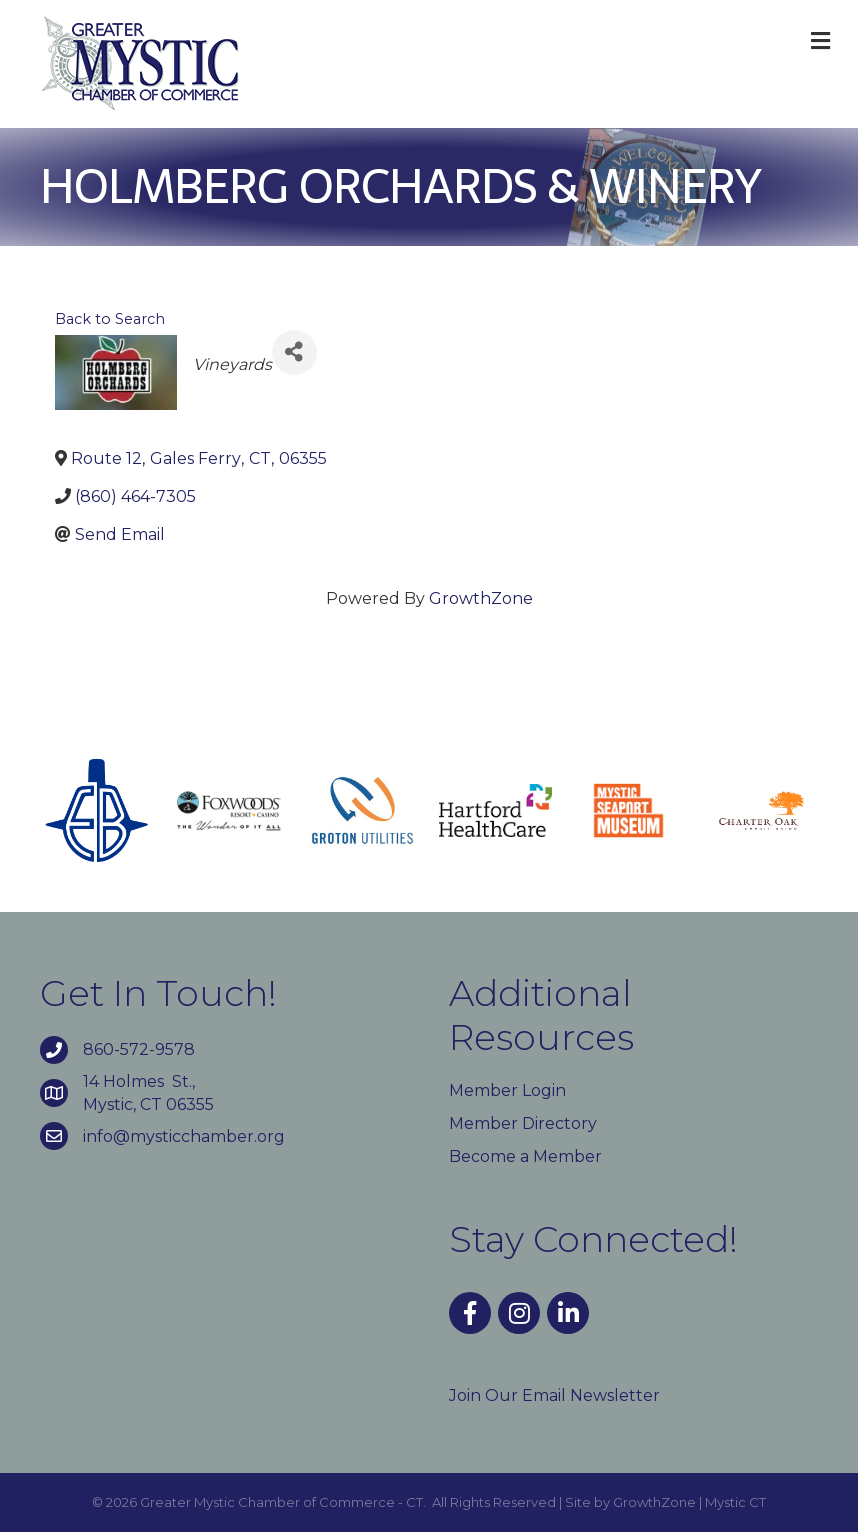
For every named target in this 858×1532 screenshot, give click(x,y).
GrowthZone (481, 598)
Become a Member (525, 1156)
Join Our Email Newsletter (554, 1395)
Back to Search (110, 319)
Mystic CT (735, 1502)
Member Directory (523, 1123)
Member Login (507, 1090)
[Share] (294, 352)
